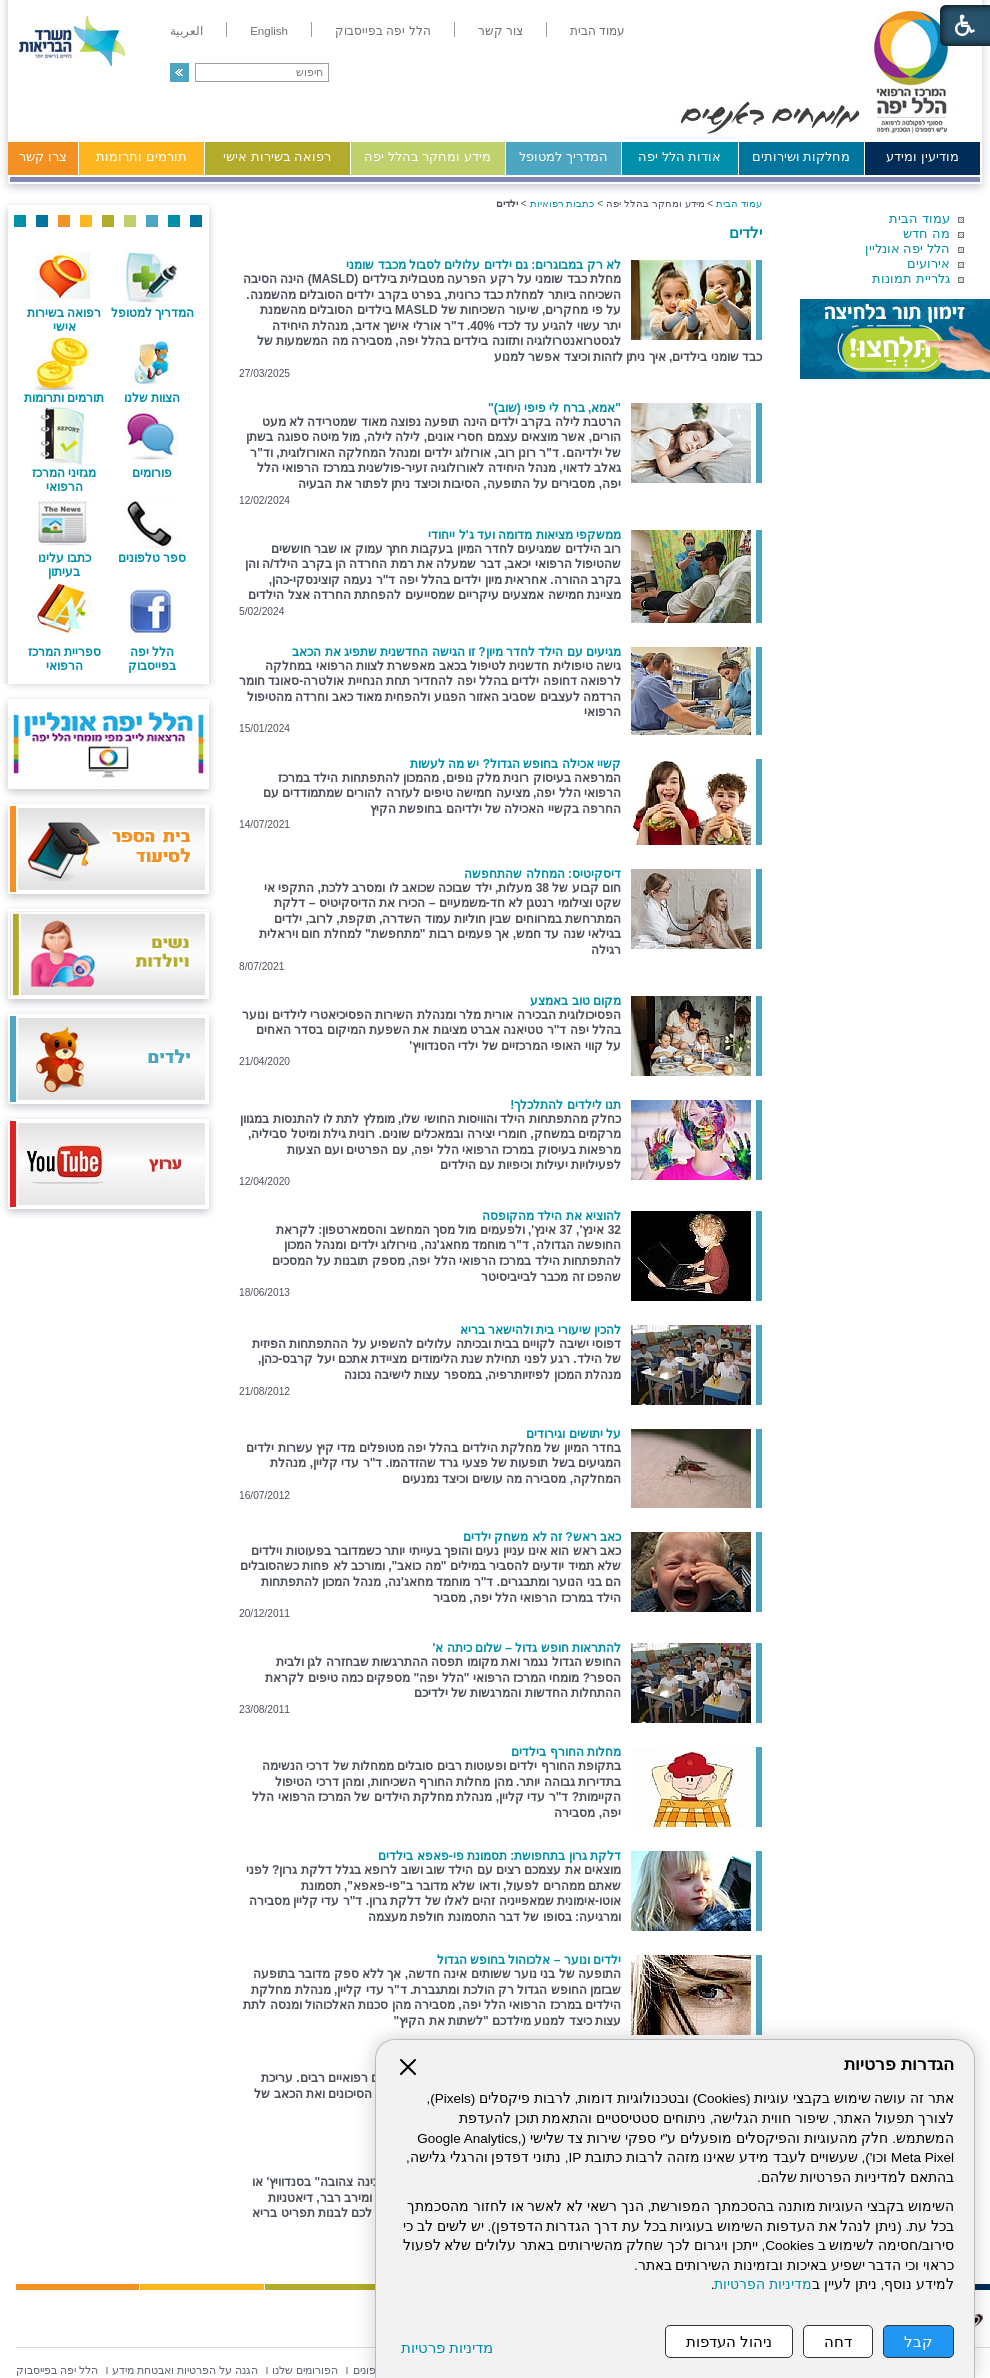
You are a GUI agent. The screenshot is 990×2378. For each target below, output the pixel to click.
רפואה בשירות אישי (277, 156)
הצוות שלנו (152, 398)
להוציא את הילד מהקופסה (551, 1216)
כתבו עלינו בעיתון (64, 565)
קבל (918, 2341)
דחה (838, 2341)
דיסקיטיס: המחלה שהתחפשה (542, 874)
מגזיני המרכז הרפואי (64, 480)
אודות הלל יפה (679, 156)
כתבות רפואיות (562, 203)
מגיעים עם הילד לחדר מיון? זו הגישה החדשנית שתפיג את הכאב (456, 652)
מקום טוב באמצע (575, 1001)
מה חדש (926, 233)
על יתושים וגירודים (573, 1434)
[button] (179, 72)
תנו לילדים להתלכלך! (565, 1105)
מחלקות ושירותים (801, 156)
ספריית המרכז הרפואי (64, 659)
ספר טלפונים (152, 558)
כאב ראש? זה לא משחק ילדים (542, 1537)
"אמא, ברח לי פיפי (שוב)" (554, 408)
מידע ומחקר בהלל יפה (427, 156)
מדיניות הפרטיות (763, 2284)
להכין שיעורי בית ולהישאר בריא (540, 1330)
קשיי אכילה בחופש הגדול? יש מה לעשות (515, 764)
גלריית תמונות (911, 278)
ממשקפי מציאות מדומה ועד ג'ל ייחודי (524, 535)
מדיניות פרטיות (447, 2347)
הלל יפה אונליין (907, 248)
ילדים (745, 232)
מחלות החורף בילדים (566, 1752)
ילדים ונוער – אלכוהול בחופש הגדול (529, 1960)
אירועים (928, 263)
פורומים (152, 473)
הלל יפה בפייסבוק (152, 659)
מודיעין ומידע (922, 156)
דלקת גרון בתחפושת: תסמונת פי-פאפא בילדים (499, 1856)
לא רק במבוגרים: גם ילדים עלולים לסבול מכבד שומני (483, 265)
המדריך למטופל (563, 156)
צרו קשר (43, 156)
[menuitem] (597, 31)
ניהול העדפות (729, 2341)
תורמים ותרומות (141, 156)
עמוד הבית (919, 218)
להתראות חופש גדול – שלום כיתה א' (526, 1648)
